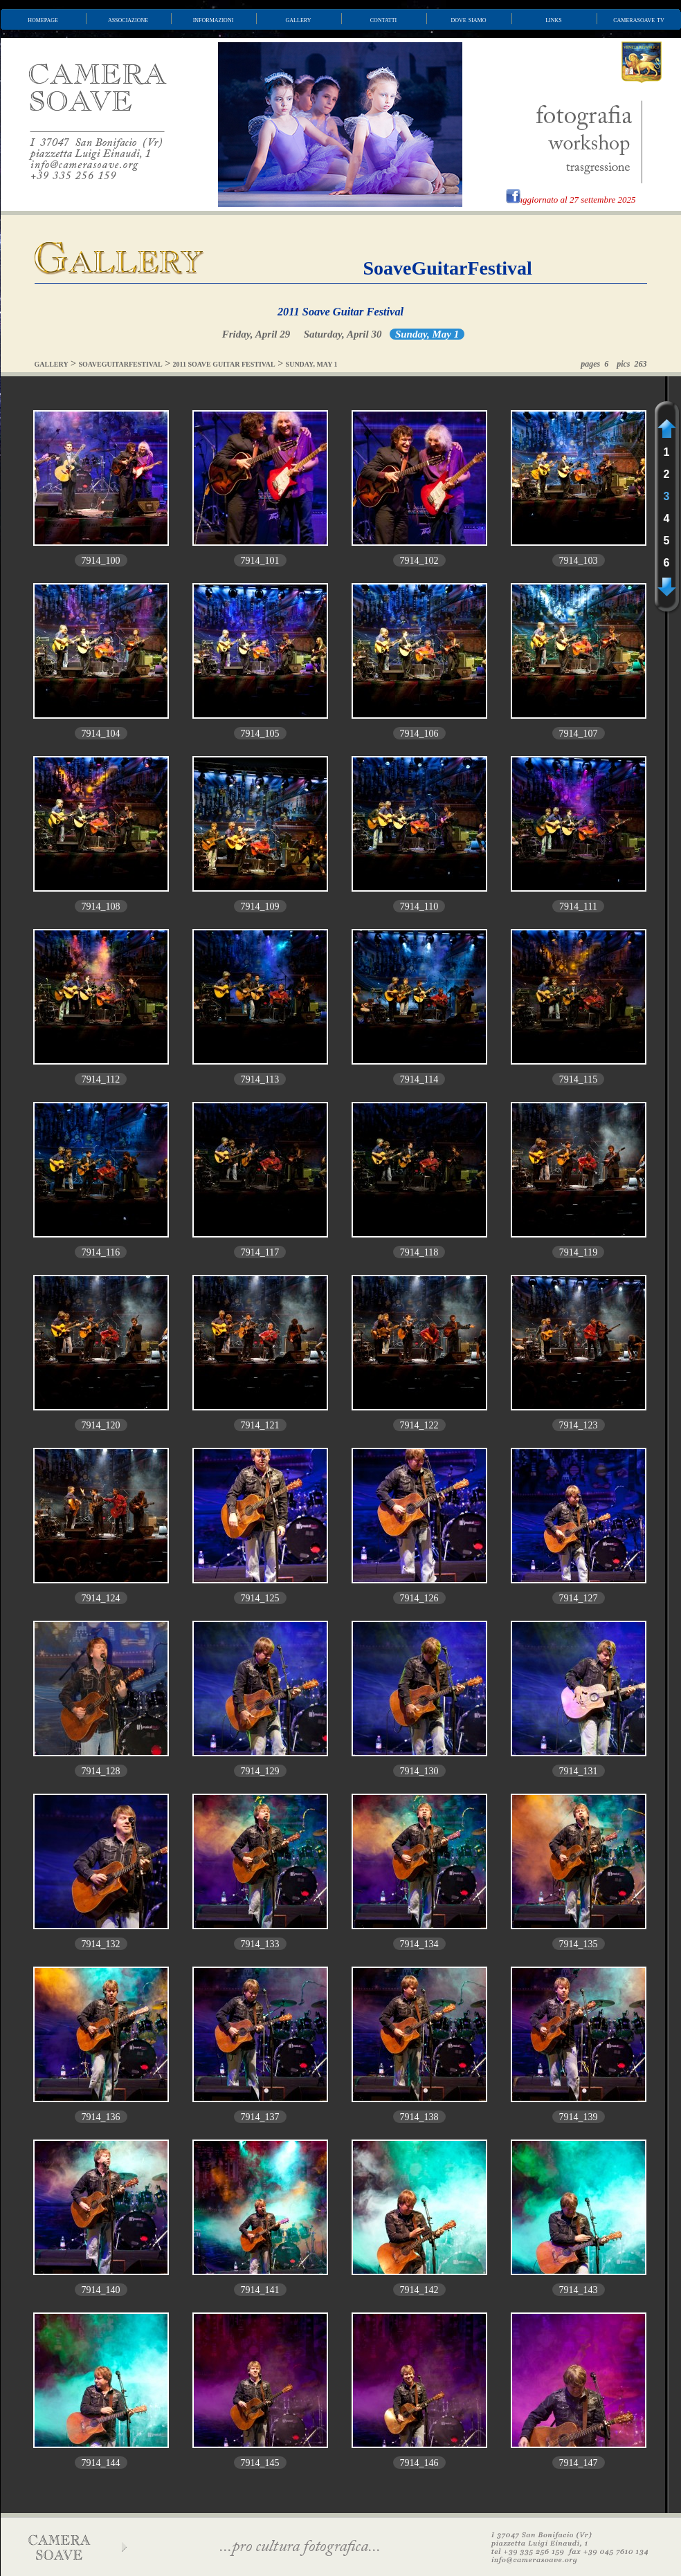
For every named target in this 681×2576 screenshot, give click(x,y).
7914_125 (260, 1598)
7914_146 (419, 2463)
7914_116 (101, 1252)
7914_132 (101, 1944)
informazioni (213, 19)
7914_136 (101, 2117)
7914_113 (260, 1079)
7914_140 (101, 2290)
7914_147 (578, 2463)
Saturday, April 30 (343, 334)
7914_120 (101, 1425)
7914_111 (578, 906)
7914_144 (101, 2463)
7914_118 (419, 1252)
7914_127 (578, 1598)
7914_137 (260, 2117)
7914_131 (578, 1771)
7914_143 (578, 2290)
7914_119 (578, 1252)
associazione (128, 19)
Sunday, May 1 (427, 334)
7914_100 (101, 560)
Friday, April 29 (256, 334)
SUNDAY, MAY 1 (312, 364)
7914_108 (101, 906)
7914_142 (419, 2290)
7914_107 (578, 733)
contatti (383, 19)
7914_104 (101, 733)
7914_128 (101, 1771)
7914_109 (260, 906)
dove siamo (469, 19)
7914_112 (101, 1079)
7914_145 (260, 2463)
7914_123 (578, 1425)
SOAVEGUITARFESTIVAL (121, 364)
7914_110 (419, 906)
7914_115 (578, 1079)
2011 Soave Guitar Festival (340, 311)
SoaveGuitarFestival (447, 268)
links (553, 19)
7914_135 (578, 1944)
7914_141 (260, 2290)
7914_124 (101, 1598)
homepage (43, 19)
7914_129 (260, 1771)
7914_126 (419, 1598)
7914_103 (578, 560)
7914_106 (419, 733)
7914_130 (419, 1771)
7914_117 (260, 1252)
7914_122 (419, 1425)
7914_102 (419, 560)
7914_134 (419, 1944)
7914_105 (260, 733)
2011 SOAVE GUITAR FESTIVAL (224, 364)
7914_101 (260, 560)
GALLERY (52, 364)
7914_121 (260, 1425)
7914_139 (578, 2117)
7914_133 (260, 1944)
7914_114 (419, 1079)
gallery (298, 19)
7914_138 (419, 2117)
